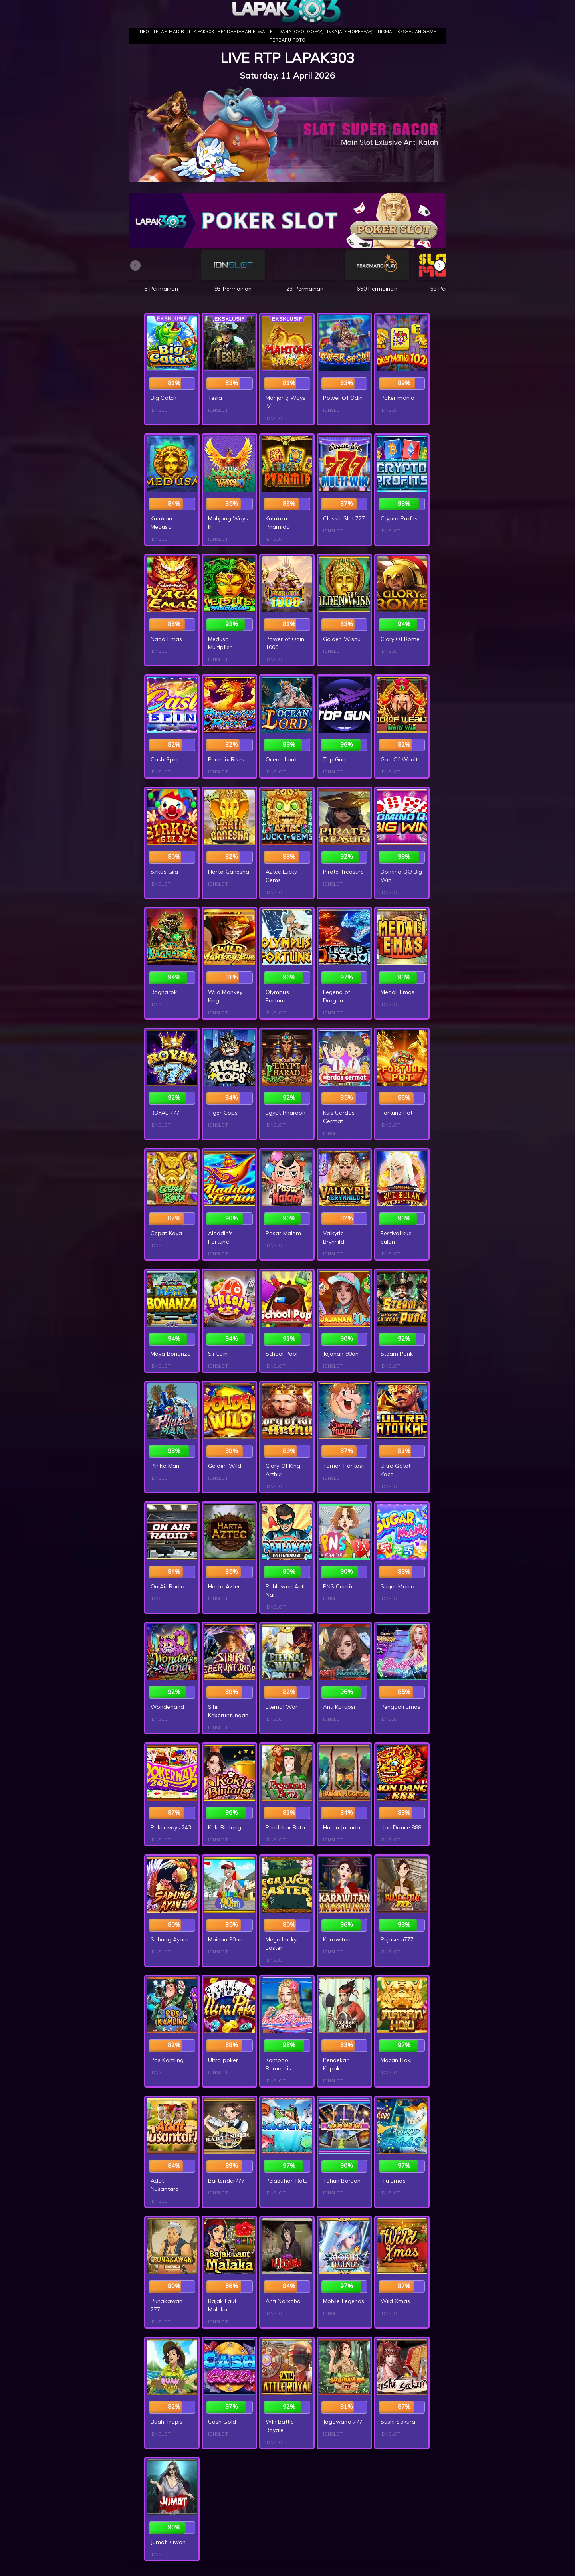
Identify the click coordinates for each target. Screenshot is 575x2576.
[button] (440, 265)
